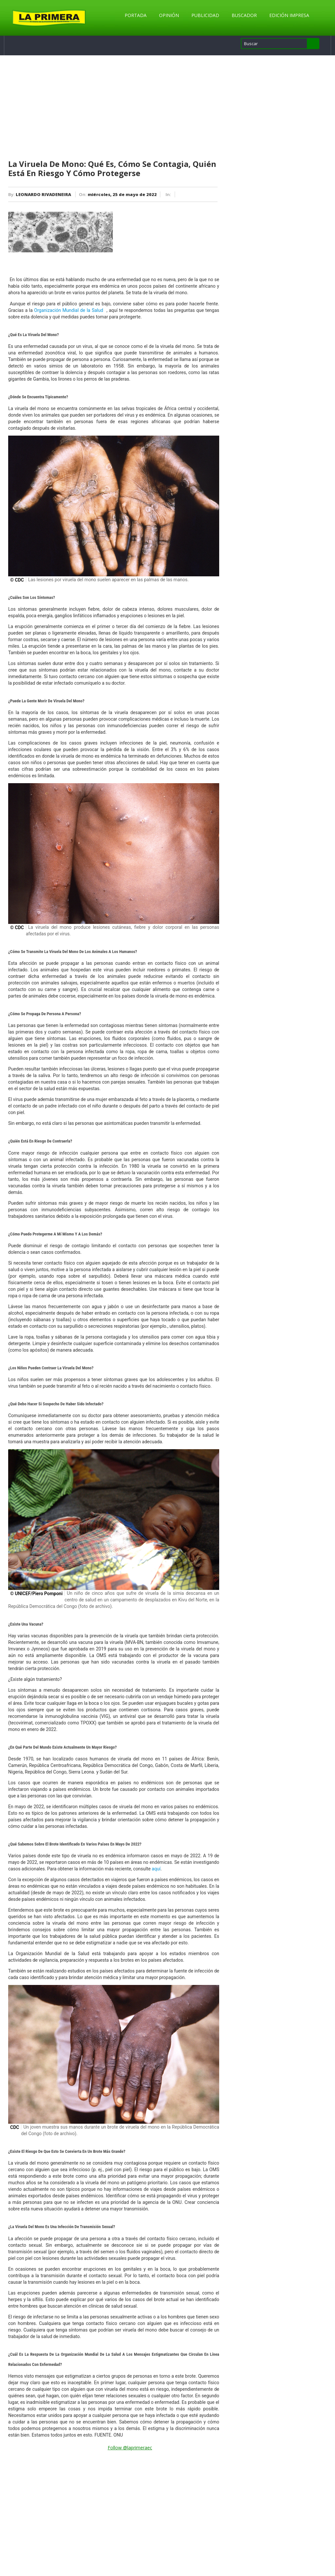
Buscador (244, 15)
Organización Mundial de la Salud (68, 310)
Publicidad (205, 15)
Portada (136, 15)
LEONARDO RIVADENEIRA (43, 194)
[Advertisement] (113, 107)
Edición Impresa (289, 15)
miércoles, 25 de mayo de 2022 (122, 194)
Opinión (169, 15)
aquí (156, 1868)
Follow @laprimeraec (130, 2447)
